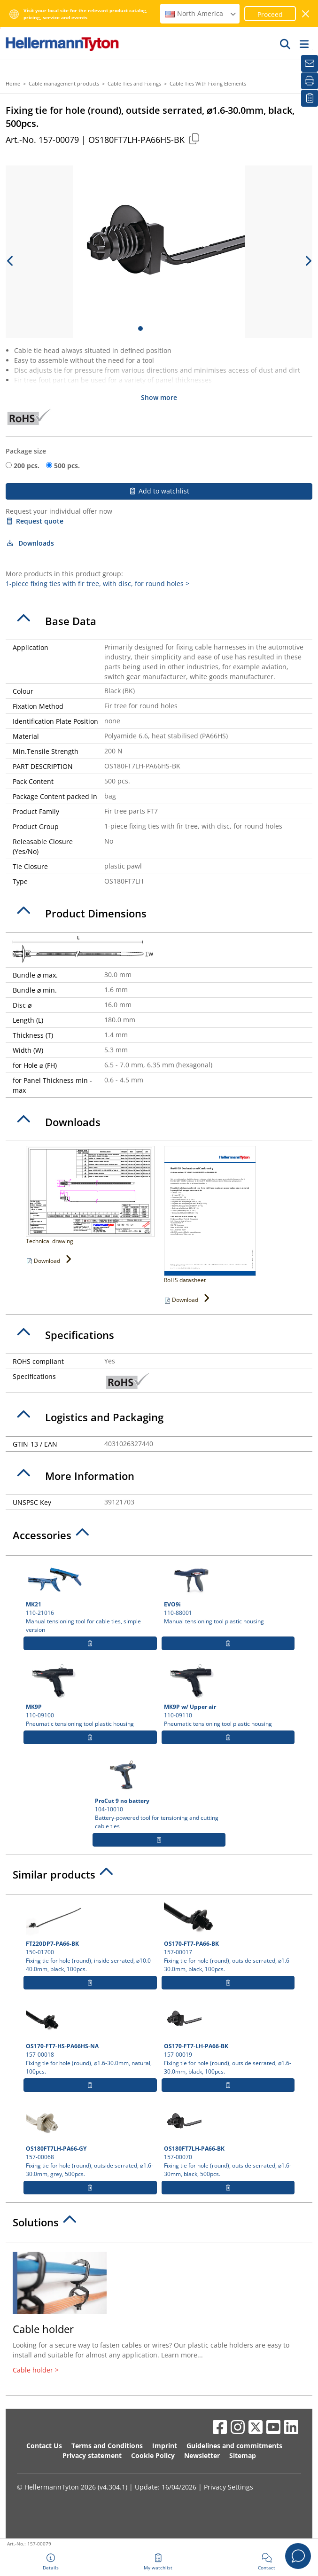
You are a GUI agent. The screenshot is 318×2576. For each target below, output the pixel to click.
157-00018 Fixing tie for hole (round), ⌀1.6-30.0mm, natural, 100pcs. (90, 2038)
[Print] (309, 80)
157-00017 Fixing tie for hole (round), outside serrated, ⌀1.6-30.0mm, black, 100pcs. (228, 1936)
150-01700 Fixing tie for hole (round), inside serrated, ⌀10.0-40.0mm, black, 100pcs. (90, 1936)
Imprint (164, 2445)
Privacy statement (92, 2455)
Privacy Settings (228, 2486)
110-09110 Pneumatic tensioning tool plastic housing (228, 1695)
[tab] (159, 621)
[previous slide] (10, 260)
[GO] (285, 44)
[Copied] (194, 138)
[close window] (306, 13)
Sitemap (242, 2455)
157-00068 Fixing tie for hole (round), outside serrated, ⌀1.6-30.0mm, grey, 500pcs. (90, 2141)
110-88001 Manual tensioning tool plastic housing (228, 1592)
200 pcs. (26, 465)
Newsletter (202, 2455)
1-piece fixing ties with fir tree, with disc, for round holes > (97, 583)
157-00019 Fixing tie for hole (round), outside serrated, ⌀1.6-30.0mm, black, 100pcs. (228, 2038)
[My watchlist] (309, 98)
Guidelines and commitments (234, 2445)
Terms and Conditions (107, 2445)
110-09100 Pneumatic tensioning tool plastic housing (90, 1695)
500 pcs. (67, 465)
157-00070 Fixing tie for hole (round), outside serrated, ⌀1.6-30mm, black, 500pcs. (228, 2141)
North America (201, 13)
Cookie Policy (153, 2455)
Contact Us (44, 2445)
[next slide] (307, 260)
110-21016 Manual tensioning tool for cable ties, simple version (90, 1597)
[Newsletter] (309, 63)
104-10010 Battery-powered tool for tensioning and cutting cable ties (159, 1793)
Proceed (270, 14)
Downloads (30, 543)
